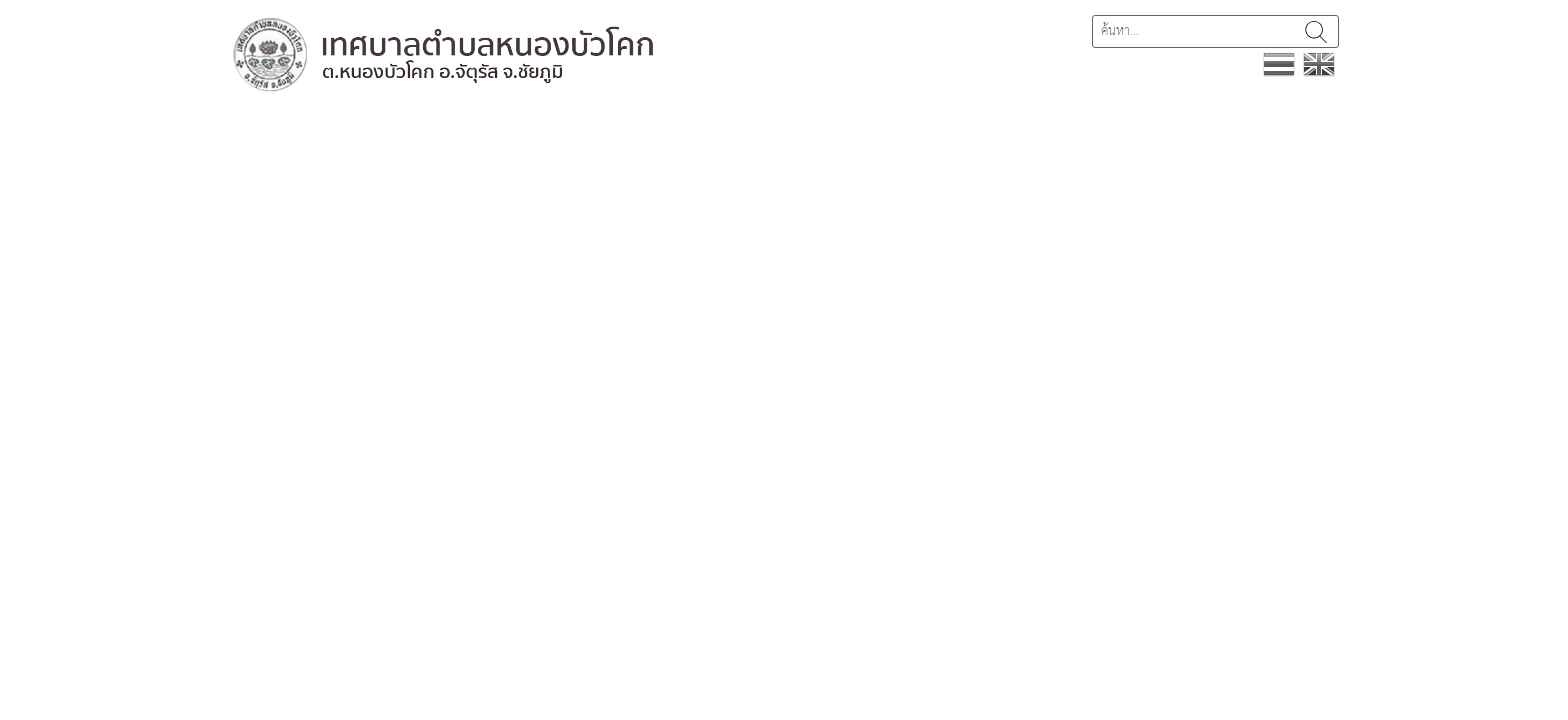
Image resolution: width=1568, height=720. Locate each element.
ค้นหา (1316, 31)
